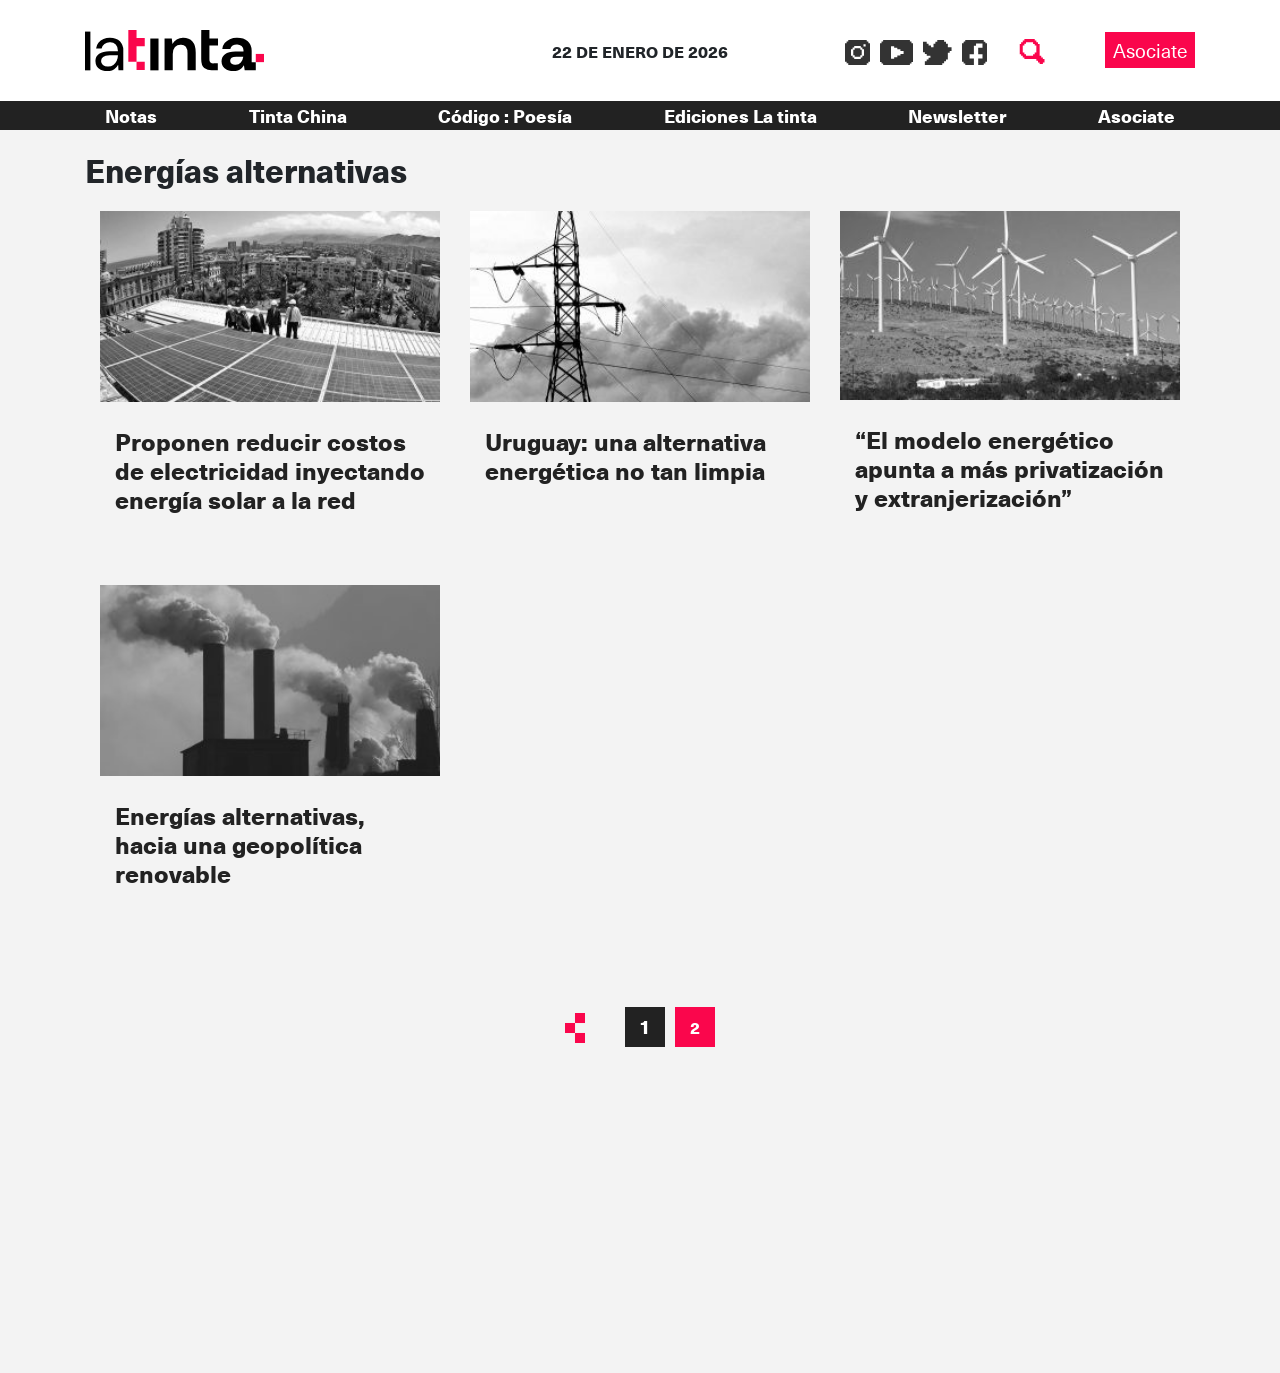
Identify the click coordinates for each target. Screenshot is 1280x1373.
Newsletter (957, 115)
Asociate (1150, 50)
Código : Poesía (505, 115)
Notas (131, 115)
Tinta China (298, 115)
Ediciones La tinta (740, 115)
